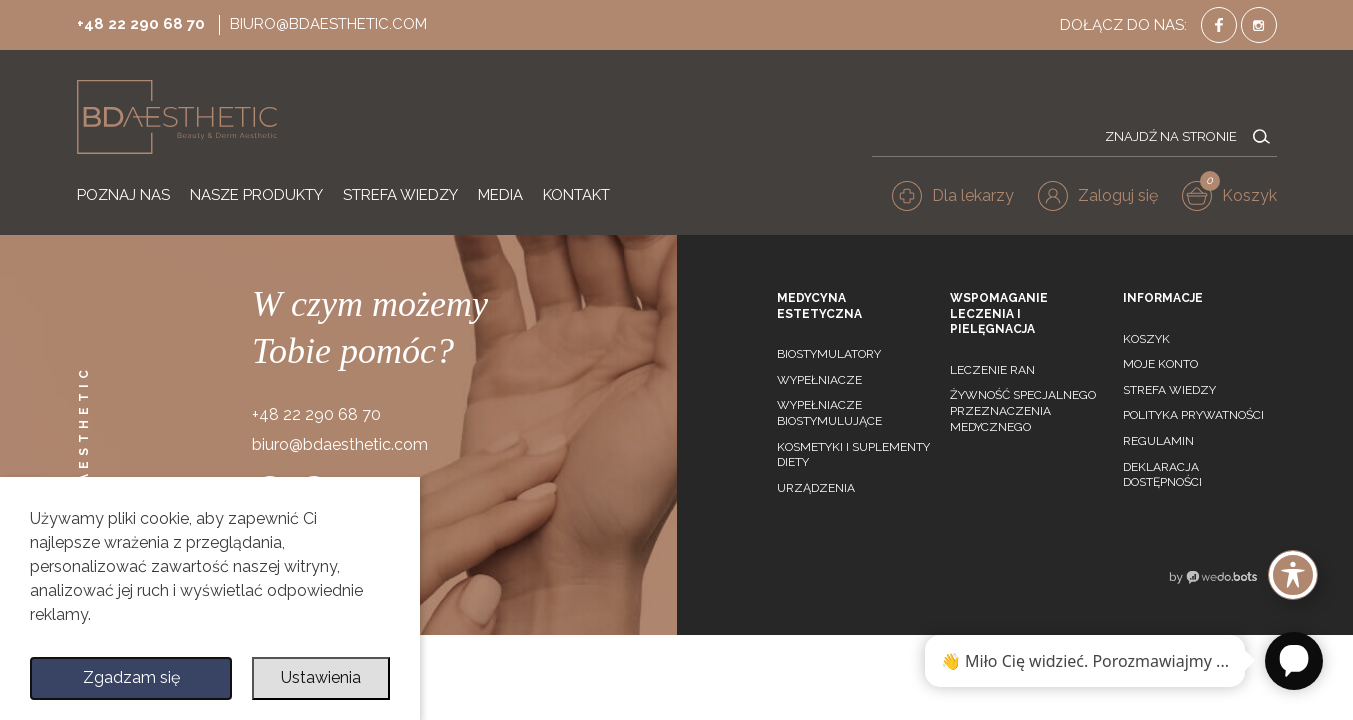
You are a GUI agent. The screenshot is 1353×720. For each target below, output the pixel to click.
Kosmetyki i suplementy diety (853, 455)
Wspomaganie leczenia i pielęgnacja (999, 313)
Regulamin (1158, 441)
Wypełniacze (819, 380)
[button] (1098, 196)
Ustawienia (321, 678)
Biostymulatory (829, 354)
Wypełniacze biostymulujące (829, 413)
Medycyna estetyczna (819, 306)
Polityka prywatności (1193, 415)
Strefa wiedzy (1169, 390)
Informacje (1163, 298)
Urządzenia (816, 488)
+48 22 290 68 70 (141, 24)
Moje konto (1160, 364)
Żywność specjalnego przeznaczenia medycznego (1023, 410)
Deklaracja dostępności (1162, 475)
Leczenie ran (992, 370)
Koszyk (1146, 339)
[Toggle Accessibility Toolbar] (1293, 575)
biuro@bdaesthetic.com (328, 24)
